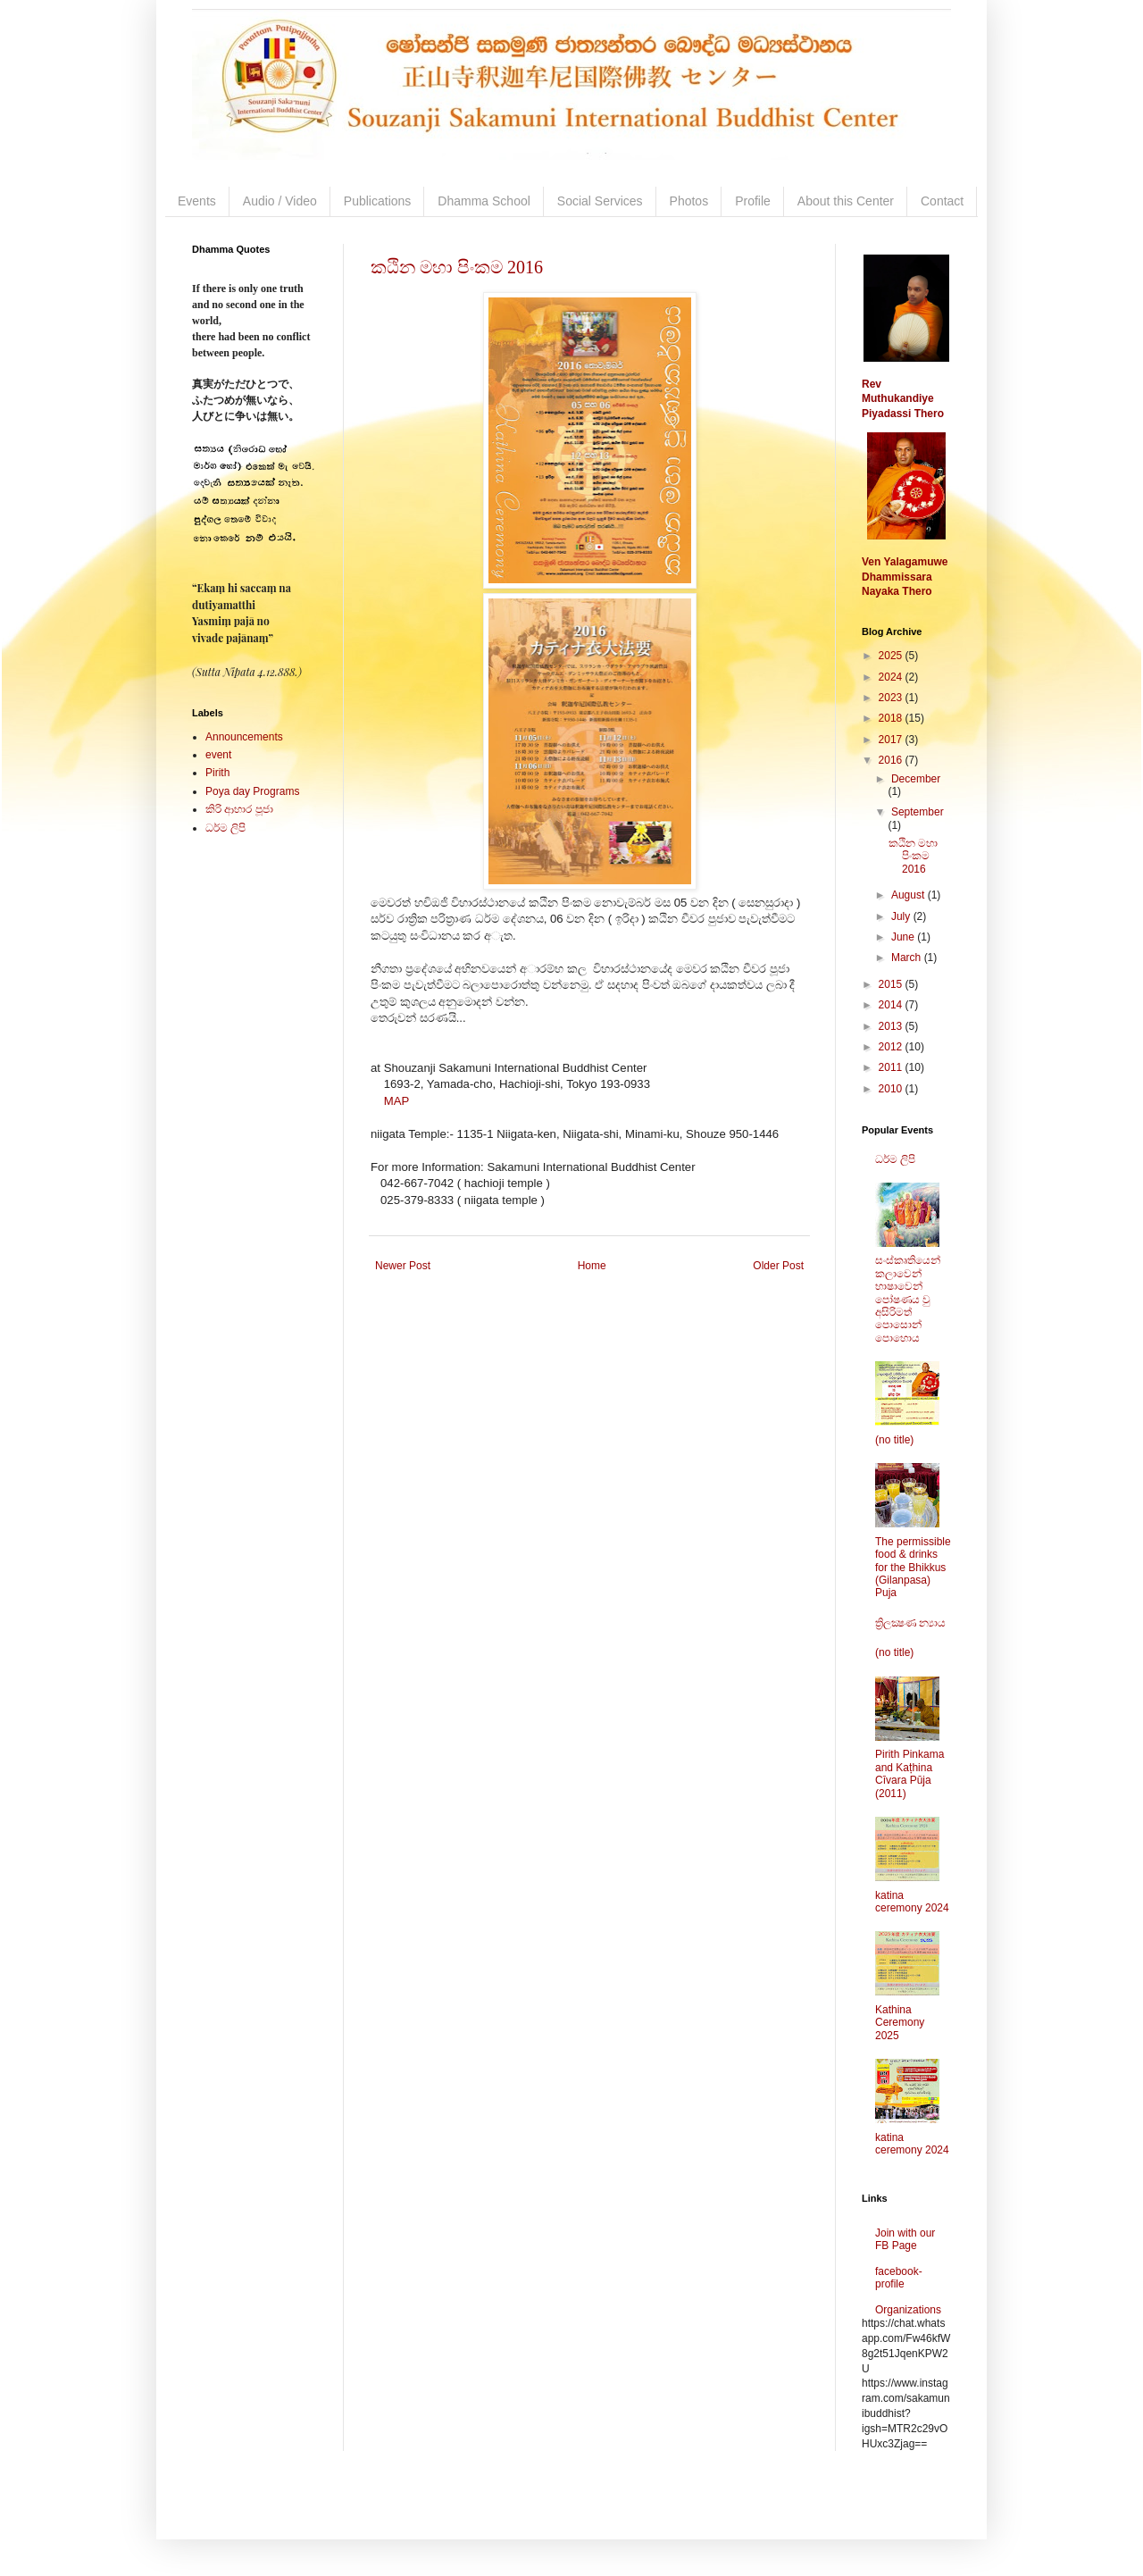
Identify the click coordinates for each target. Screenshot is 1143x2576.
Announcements (244, 737)
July (902, 916)
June (904, 937)
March (907, 957)
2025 (892, 655)
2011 (892, 1067)
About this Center (845, 201)
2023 (892, 697)
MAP (397, 1101)
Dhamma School (484, 201)
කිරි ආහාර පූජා (239, 809)
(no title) (894, 1440)
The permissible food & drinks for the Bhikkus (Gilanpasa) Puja (913, 1567)
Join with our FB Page (905, 2239)
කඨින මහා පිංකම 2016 (457, 267)
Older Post (778, 1265)
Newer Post (402, 1265)
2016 (892, 760)
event (218, 755)
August (909, 895)
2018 (892, 718)
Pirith (217, 772)
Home (592, 1265)
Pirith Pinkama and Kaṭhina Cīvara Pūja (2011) (909, 1773)
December (915, 779)
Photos (689, 201)
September (917, 812)
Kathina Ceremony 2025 (899, 2022)
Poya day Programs (252, 791)
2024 (892, 677)
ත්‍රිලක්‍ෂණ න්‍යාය (910, 1623)
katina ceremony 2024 (912, 1901)
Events (197, 201)
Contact (942, 201)
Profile (753, 201)
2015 (892, 984)
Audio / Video (280, 201)
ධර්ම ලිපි (225, 828)
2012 (892, 1047)
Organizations (908, 2310)
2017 (892, 739)
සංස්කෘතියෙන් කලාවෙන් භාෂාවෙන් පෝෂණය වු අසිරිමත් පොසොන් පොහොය (907, 1298)
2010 (892, 1089)
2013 (892, 1026)
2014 (892, 1005)
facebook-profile (898, 2277)
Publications (378, 201)
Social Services (600, 201)
